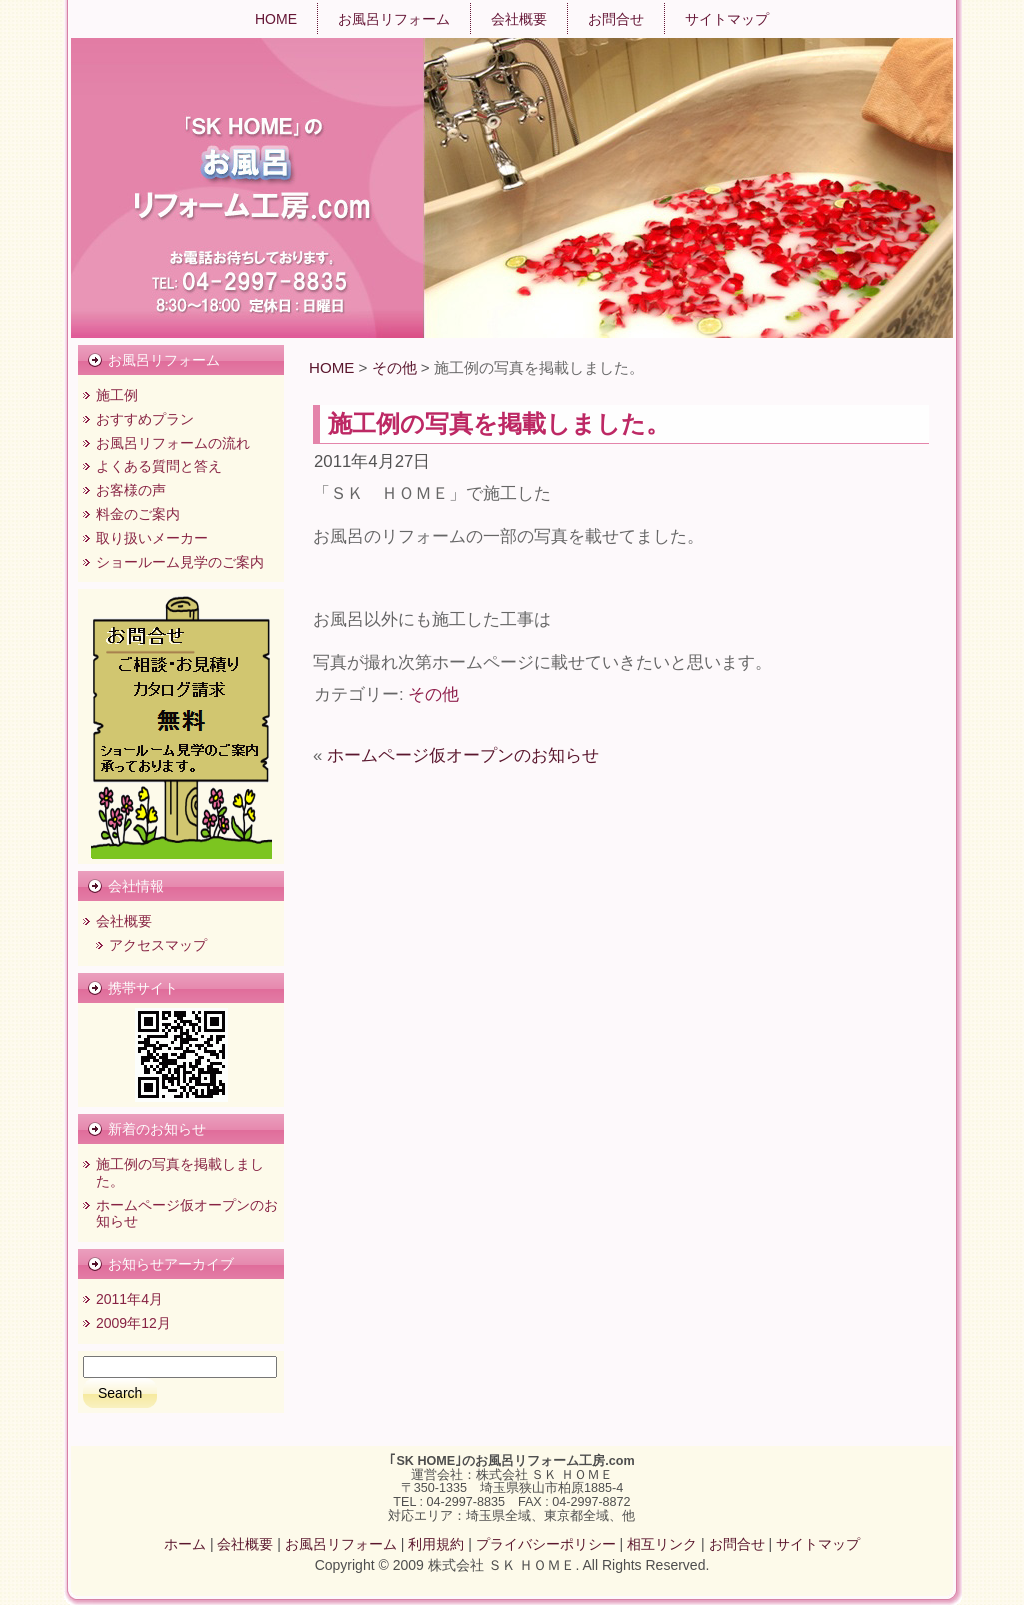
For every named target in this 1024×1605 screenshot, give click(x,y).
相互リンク (662, 1544)
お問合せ (737, 1544)
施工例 (117, 395)
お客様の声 (131, 490)
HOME (331, 367)
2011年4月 (129, 1299)
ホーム (185, 1544)
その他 (394, 367)
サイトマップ (818, 1544)
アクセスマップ (158, 945)
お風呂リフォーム (341, 1544)
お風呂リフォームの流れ (173, 443)
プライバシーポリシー (546, 1544)
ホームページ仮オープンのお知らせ (463, 755)
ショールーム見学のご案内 (180, 562)
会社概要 (124, 921)
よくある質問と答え (159, 466)
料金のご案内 (138, 514)
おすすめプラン (145, 419)
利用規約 (436, 1544)
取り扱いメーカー (152, 538)
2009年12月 (133, 1323)
